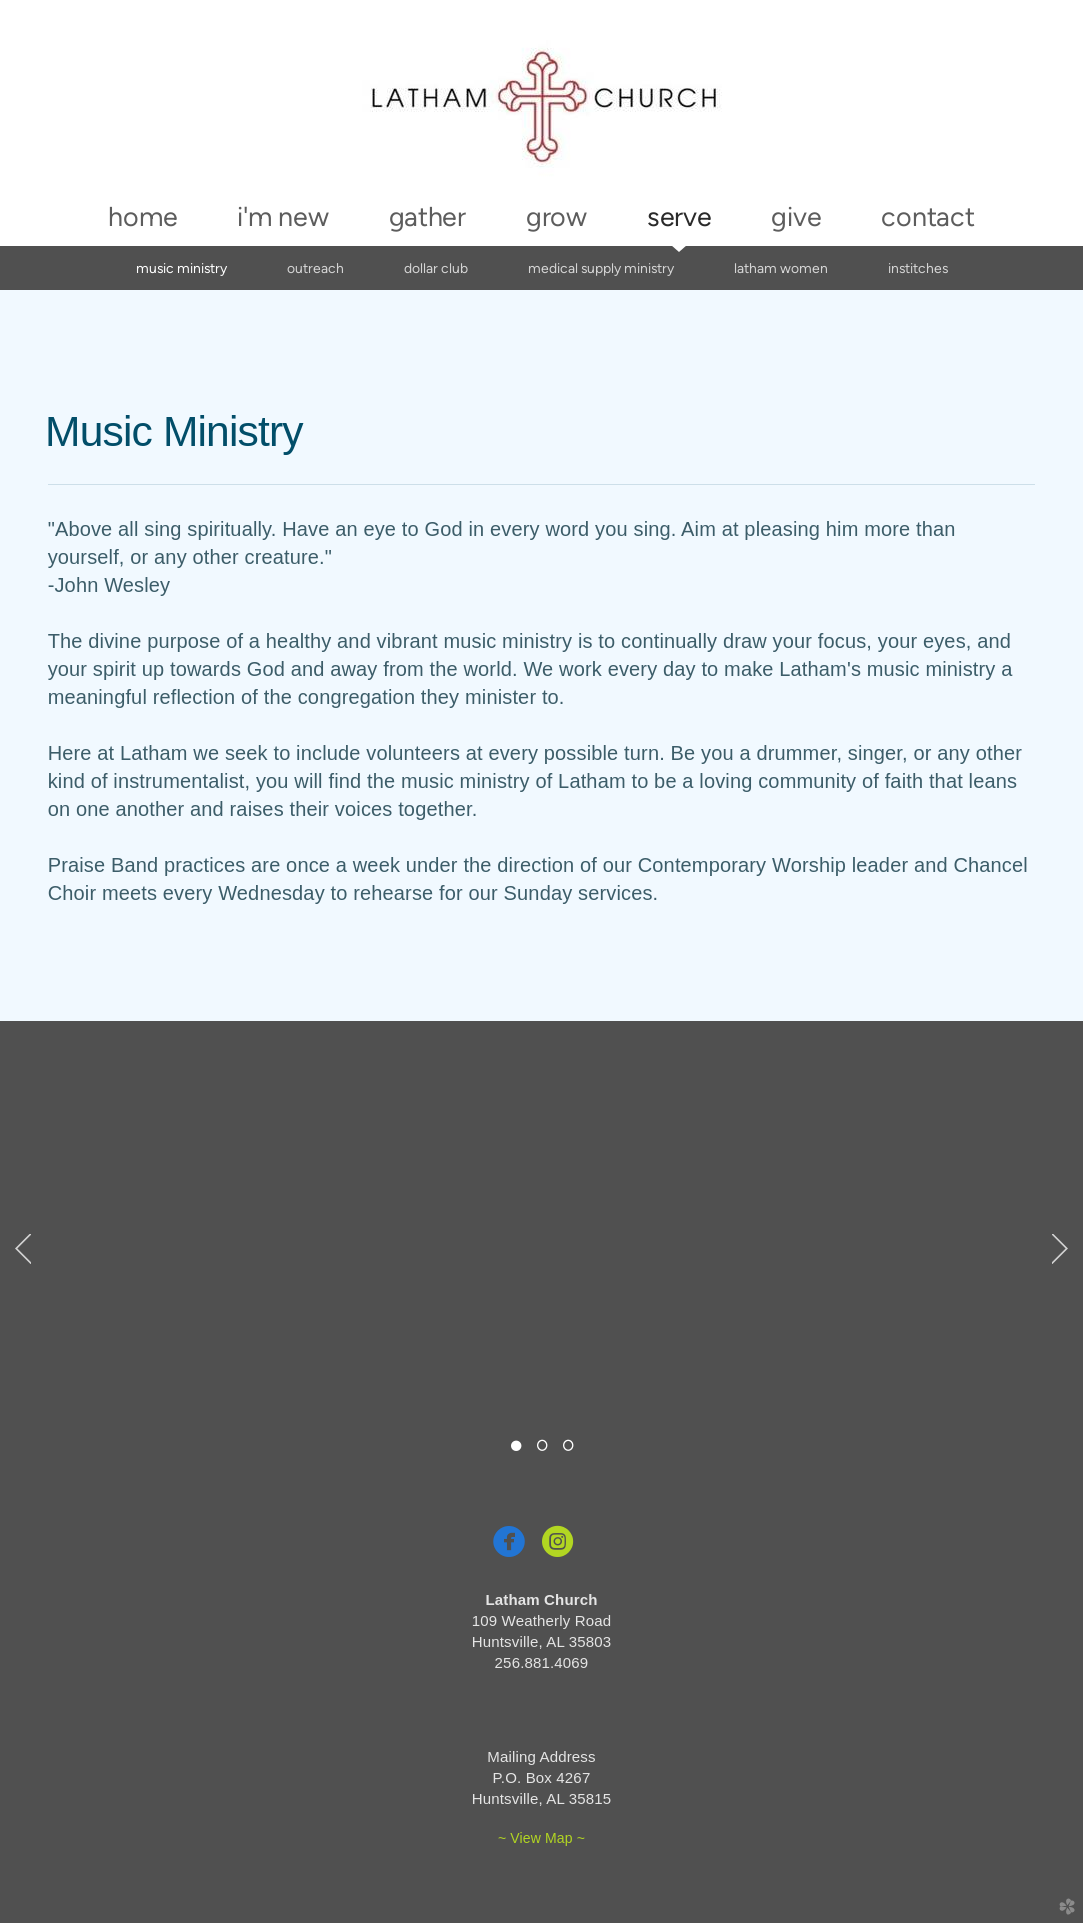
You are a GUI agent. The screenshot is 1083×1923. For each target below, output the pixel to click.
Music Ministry (181, 268)
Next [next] (1060, 1249)
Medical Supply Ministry (601, 268)
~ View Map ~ (541, 1838)
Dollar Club (436, 268)
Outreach (315, 268)
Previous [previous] (23, 1249)
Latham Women (781, 268)
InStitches (918, 268)
